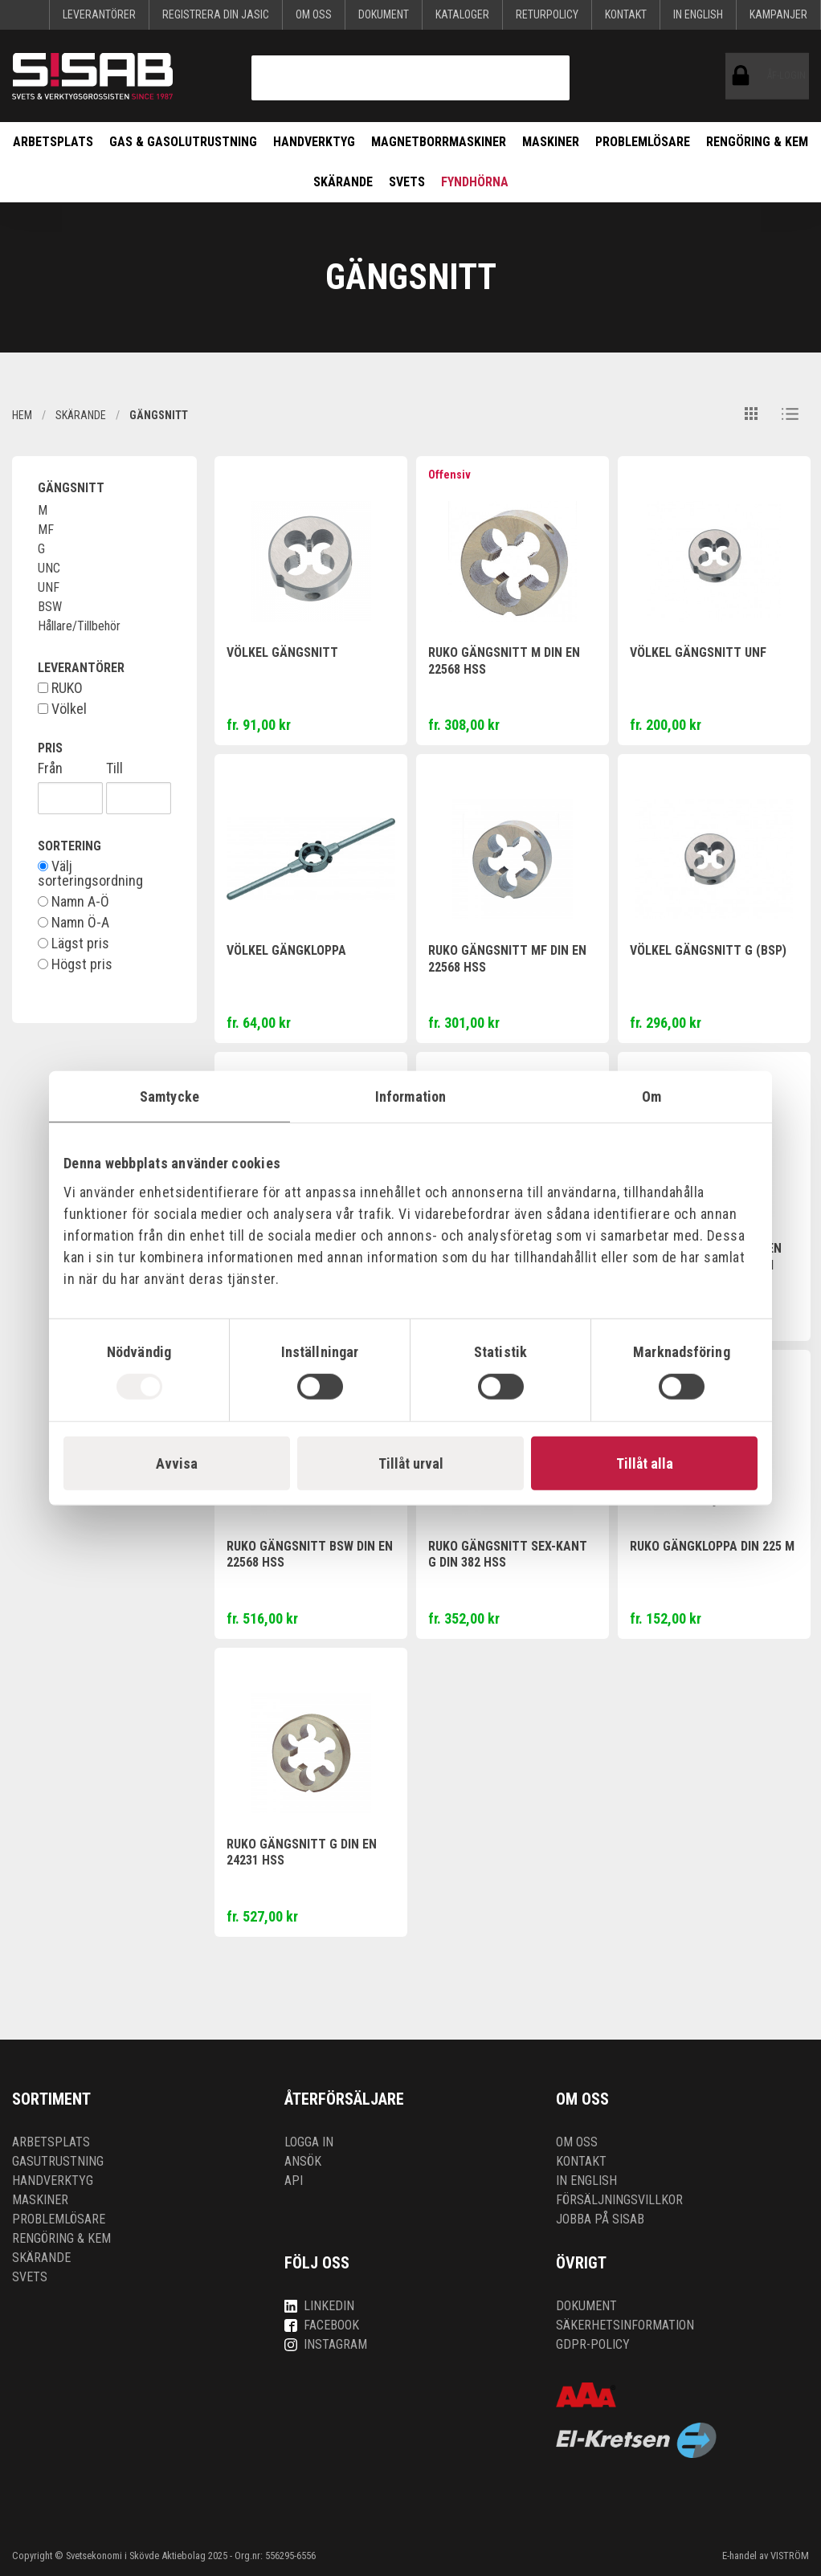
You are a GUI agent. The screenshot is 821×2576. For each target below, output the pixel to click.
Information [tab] (410, 1096)
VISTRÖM (789, 2556)
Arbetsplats (53, 141)
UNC (49, 568)
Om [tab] (651, 1096)
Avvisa (177, 1462)
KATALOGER (462, 14)
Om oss (314, 14)
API (293, 2180)
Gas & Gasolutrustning (183, 141)
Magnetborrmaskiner (438, 141)
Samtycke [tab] (169, 1096)
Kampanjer (778, 14)
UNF (48, 587)
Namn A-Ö (73, 902)
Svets (407, 182)
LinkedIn (319, 2305)
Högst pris (75, 964)
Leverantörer (99, 14)
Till (114, 768)
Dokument (383, 14)
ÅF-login (744, 76)
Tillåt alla (644, 1462)
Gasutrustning (58, 2161)
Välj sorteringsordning (90, 873)
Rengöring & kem (757, 141)
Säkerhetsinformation (625, 2325)
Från (50, 768)
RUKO (60, 688)
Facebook (321, 2325)
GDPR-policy (593, 2344)
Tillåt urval (410, 1462)
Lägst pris (73, 943)
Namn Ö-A (73, 922)
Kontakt (626, 14)
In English (698, 14)
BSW (50, 606)
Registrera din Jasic (215, 14)
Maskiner (550, 141)
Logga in (308, 2142)
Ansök (302, 2161)
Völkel (62, 709)
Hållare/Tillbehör (79, 626)
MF (46, 529)
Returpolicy (547, 14)
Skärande (343, 182)
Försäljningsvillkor (619, 2199)
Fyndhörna (475, 182)
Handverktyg (314, 141)
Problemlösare (642, 141)
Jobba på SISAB (600, 2219)
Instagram (325, 2344)
